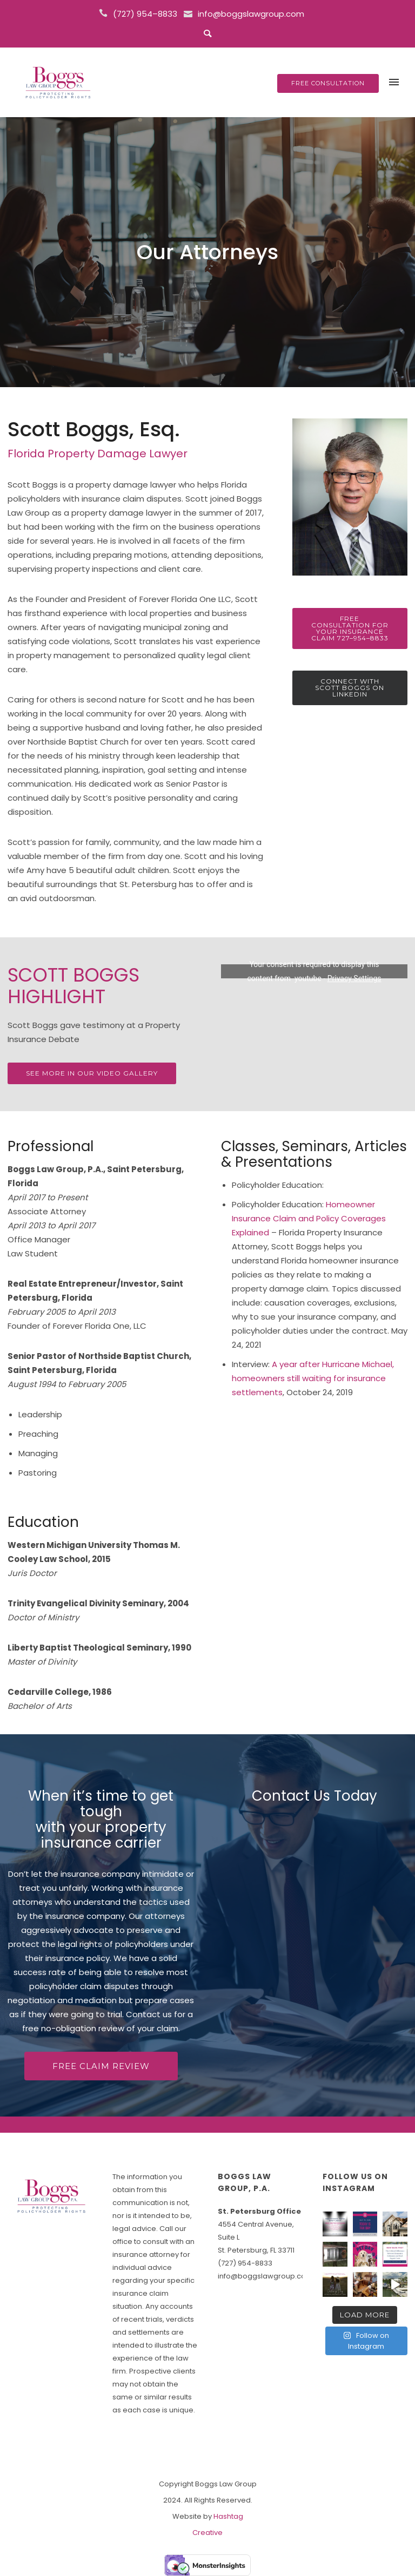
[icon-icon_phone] (105, 13)
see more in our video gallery (92, 1073)
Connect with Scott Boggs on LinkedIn (349, 687)
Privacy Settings (354, 978)
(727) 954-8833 (245, 2263)
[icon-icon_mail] (190, 13)
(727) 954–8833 (145, 13)
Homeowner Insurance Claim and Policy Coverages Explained (309, 1218)
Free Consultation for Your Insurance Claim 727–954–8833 (350, 628)
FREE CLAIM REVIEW (101, 2066)
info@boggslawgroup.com (251, 13)
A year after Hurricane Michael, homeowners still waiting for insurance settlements (313, 1378)
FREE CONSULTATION (328, 83)
